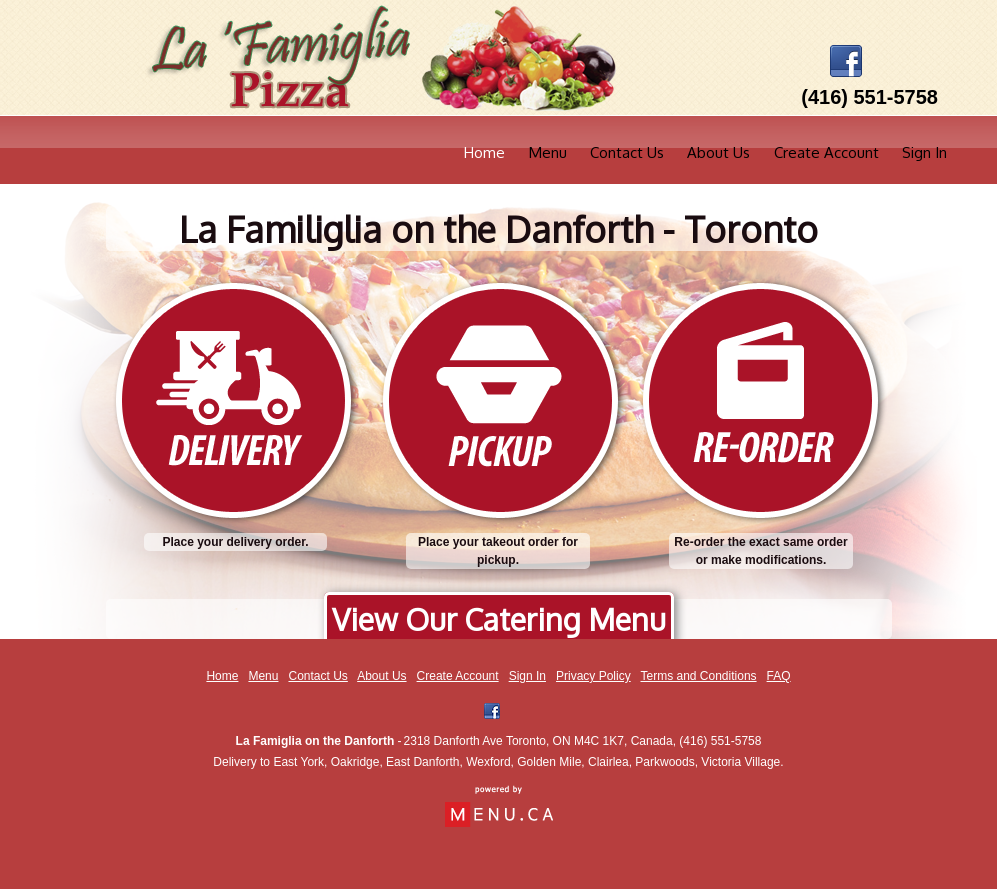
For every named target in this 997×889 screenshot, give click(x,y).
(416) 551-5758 (720, 741)
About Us (718, 152)
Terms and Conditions (699, 676)
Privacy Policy (593, 676)
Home (484, 152)
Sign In (924, 152)
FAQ (779, 676)
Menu (548, 152)
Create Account (826, 152)
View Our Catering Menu (499, 619)
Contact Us (627, 152)
